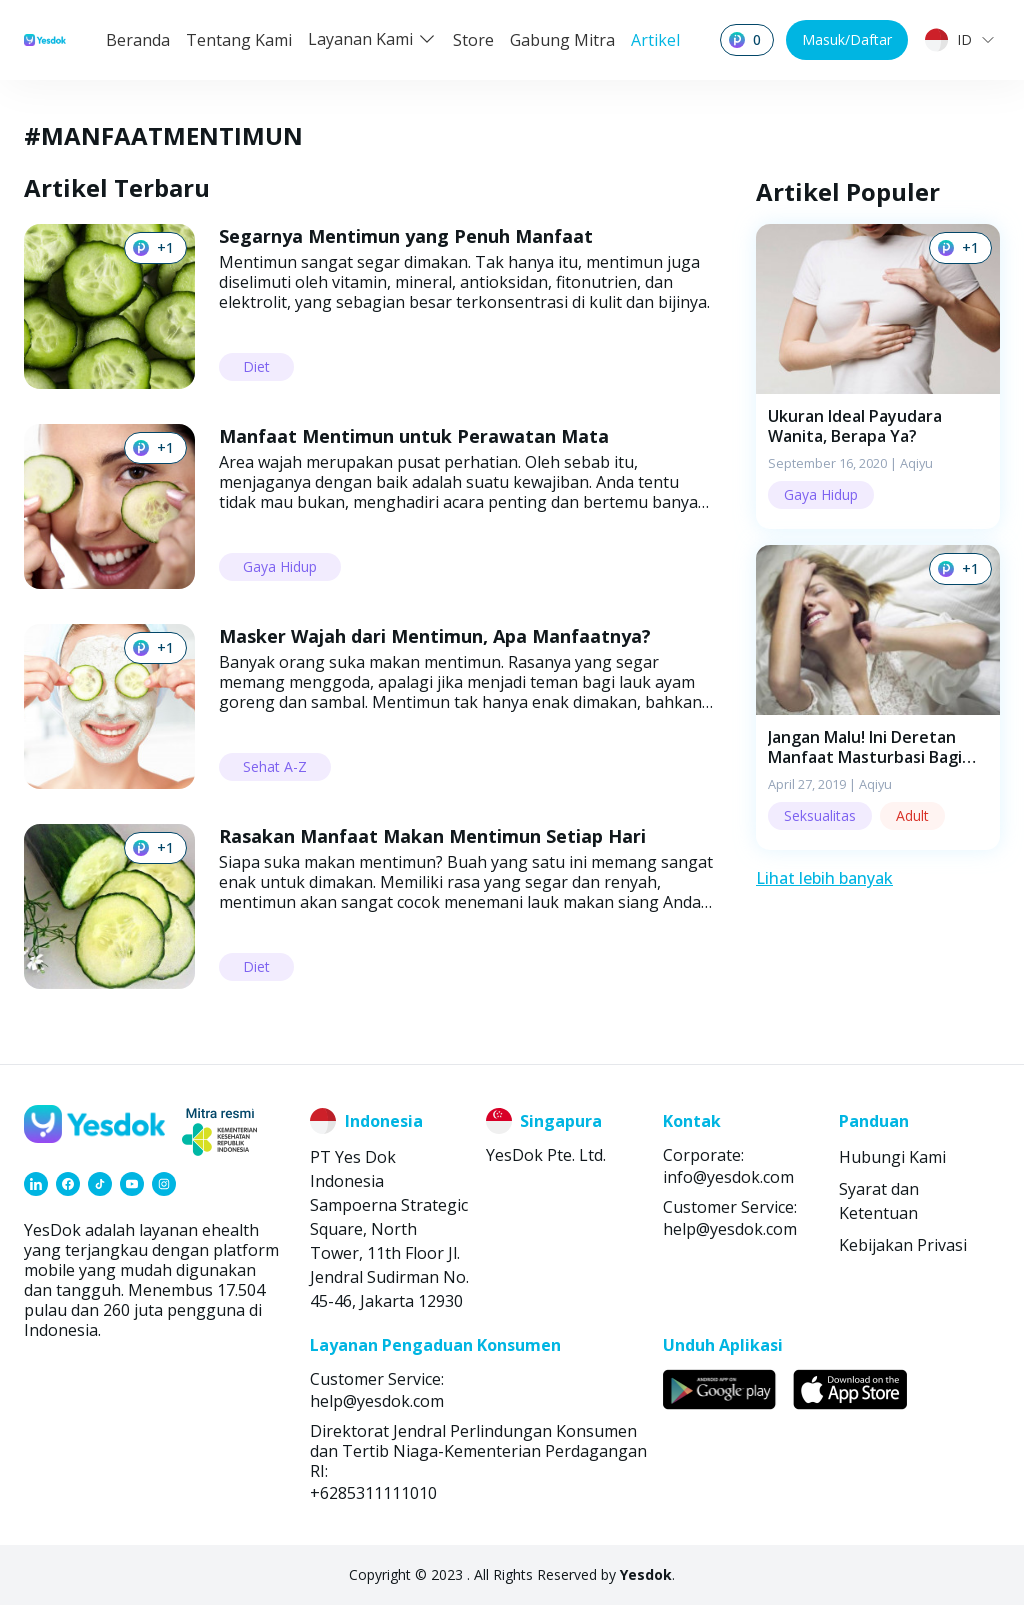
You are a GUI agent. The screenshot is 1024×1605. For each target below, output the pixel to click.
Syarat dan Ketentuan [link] (879, 1201)
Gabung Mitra (562, 40)
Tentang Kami (239, 40)
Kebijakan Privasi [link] (903, 1245)
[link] (36, 1184)
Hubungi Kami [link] (892, 1157)
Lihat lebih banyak (824, 878)
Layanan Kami (372, 39)
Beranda (138, 40)
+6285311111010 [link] (373, 1493)
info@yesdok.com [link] (728, 1177)
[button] (878, 376)
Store (473, 40)
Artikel (655, 40)
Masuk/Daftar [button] (847, 39)
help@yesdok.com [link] (730, 1229)
